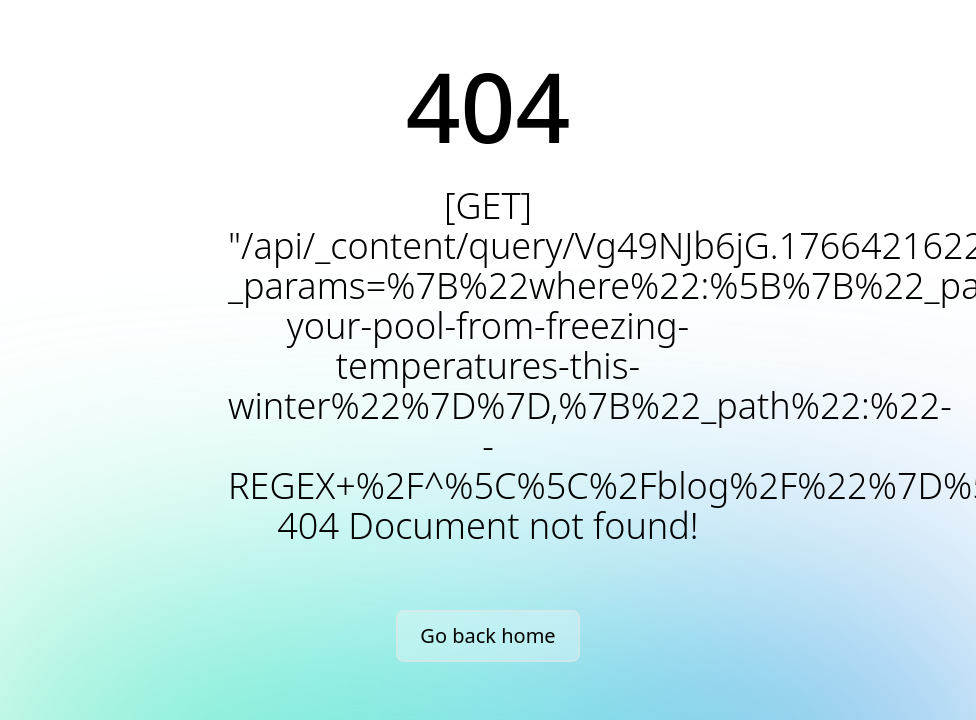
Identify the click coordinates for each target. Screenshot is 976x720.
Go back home (487, 635)
